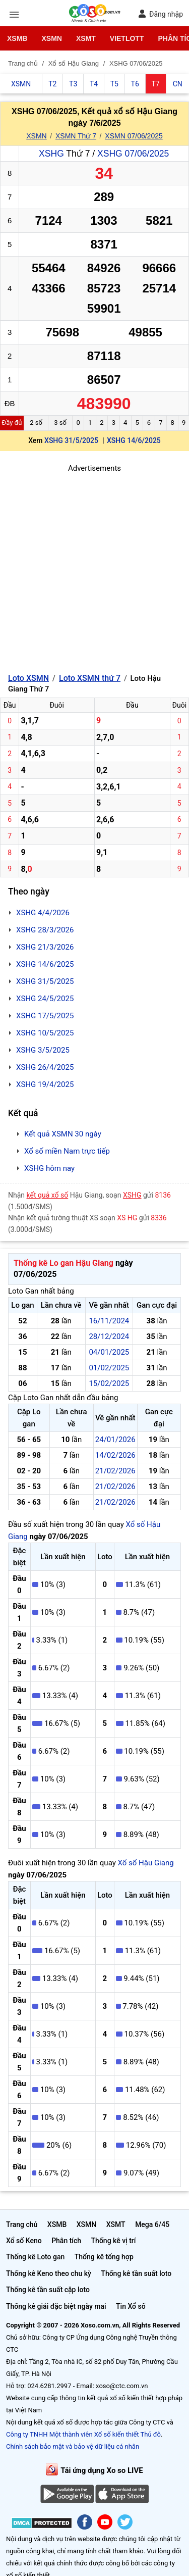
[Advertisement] (94, 569)
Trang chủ (21, 2224)
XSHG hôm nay (49, 1168)
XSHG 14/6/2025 (134, 440)
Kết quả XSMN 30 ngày (62, 1133)
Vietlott (127, 38)
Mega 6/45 (152, 2224)
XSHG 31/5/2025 (71, 440)
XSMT (86, 38)
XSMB (17, 38)
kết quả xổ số (48, 1195)
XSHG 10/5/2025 (45, 1032)
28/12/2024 (109, 1336)
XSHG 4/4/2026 (43, 912)
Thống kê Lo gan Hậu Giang (63, 1263)
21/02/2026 (115, 1470)
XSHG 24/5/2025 (45, 998)
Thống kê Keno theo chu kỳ (48, 2273)
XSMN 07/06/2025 (133, 136)
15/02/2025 (109, 1383)
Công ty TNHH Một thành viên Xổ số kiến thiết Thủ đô (83, 2434)
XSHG (51, 153)
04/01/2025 (109, 1352)
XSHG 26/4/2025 (45, 1067)
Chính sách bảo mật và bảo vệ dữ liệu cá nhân (72, 2446)
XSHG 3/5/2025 (43, 1050)
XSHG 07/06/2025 (133, 153)
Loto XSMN (28, 678)
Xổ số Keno (24, 2241)
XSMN (51, 38)
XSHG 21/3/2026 (45, 947)
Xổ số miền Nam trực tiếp (67, 1151)
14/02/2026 (115, 1455)
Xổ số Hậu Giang (146, 1862)
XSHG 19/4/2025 (45, 1084)
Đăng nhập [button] (160, 14)
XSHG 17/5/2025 (45, 1015)
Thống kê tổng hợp (104, 2257)
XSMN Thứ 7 (75, 136)
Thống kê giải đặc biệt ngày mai (56, 2306)
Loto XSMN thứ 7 (89, 678)
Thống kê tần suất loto (136, 2273)
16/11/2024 (109, 1320)
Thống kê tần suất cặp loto (48, 2290)
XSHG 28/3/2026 (45, 929)
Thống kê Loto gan (35, 2257)
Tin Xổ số (131, 2306)
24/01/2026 (115, 1439)
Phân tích (66, 2241)
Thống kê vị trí (113, 2241)
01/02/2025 (109, 1367)
